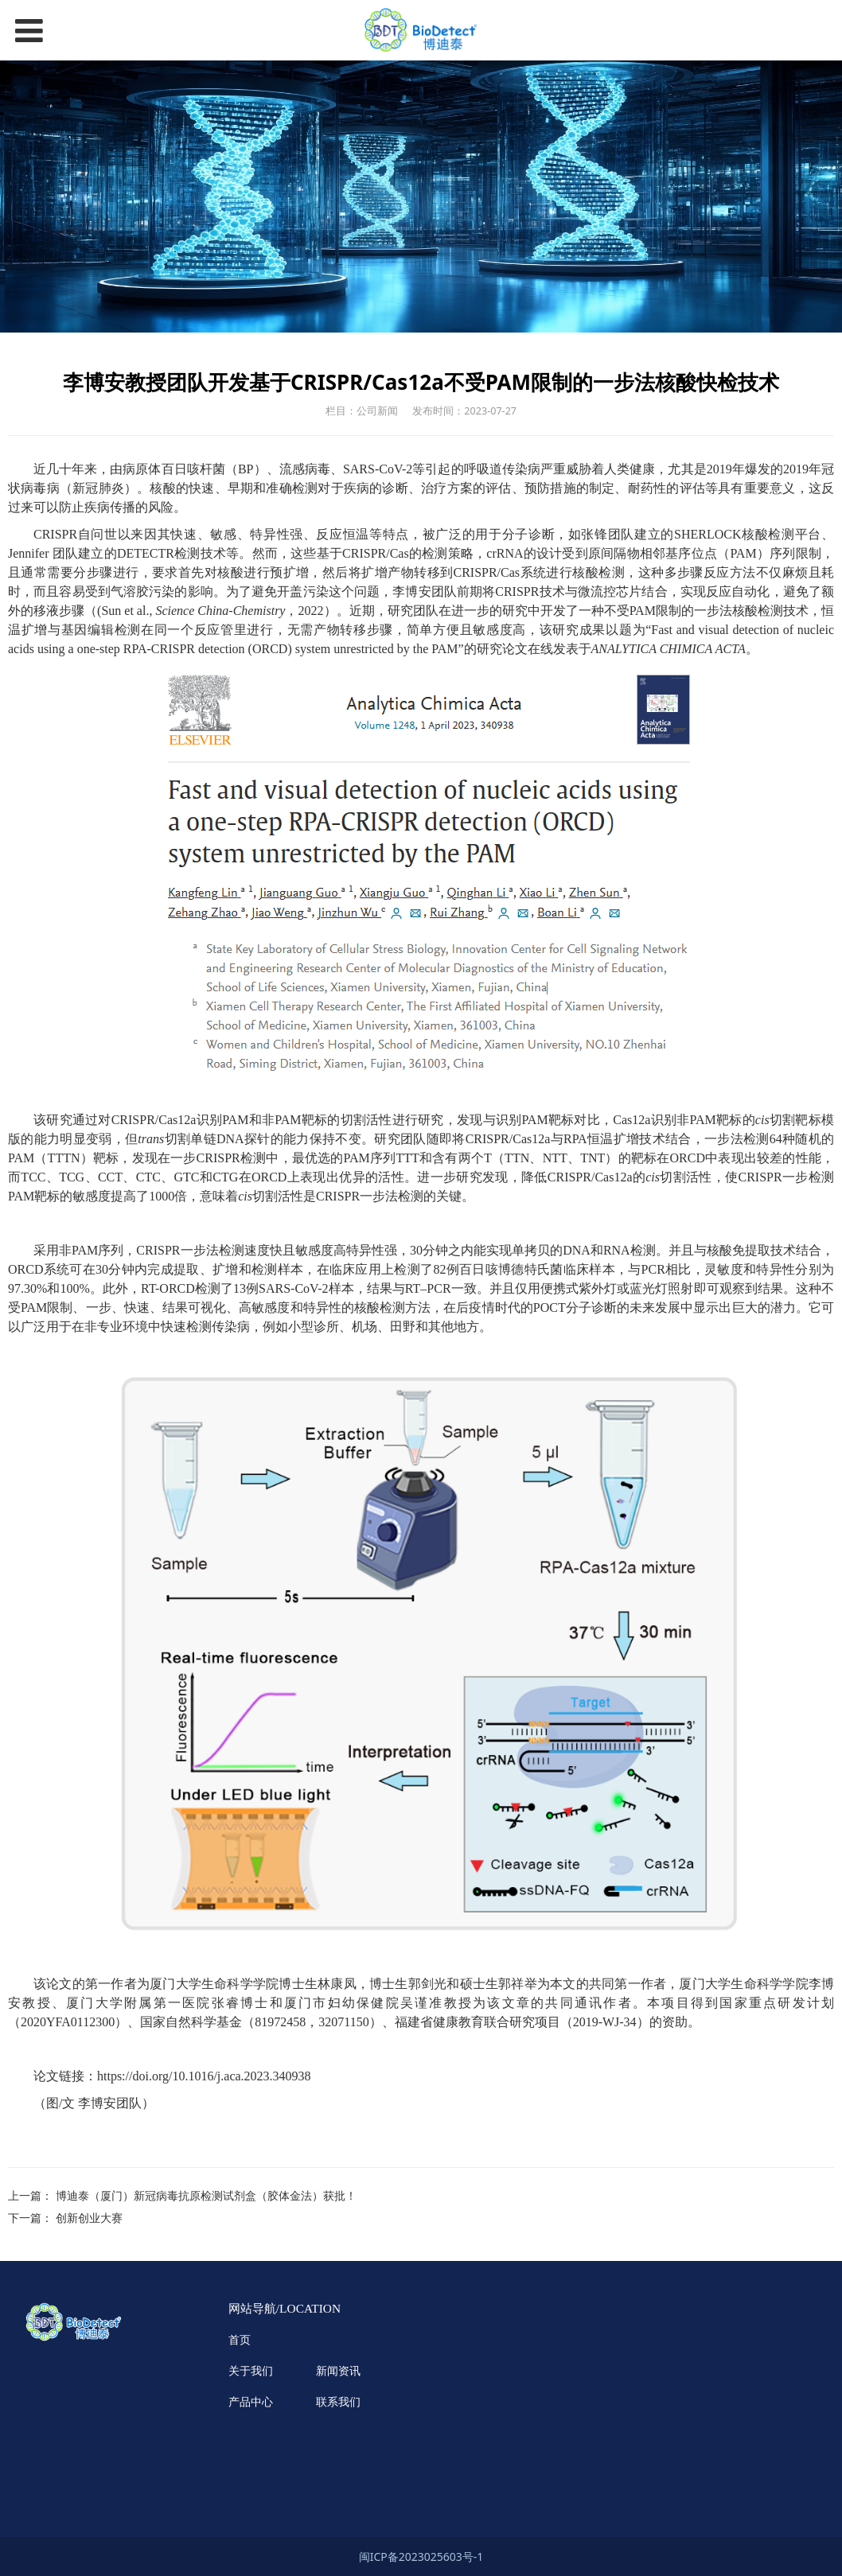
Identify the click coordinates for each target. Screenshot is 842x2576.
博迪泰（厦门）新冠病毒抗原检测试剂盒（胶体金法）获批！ (206, 2195)
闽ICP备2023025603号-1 (421, 2556)
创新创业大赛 (89, 2217)
